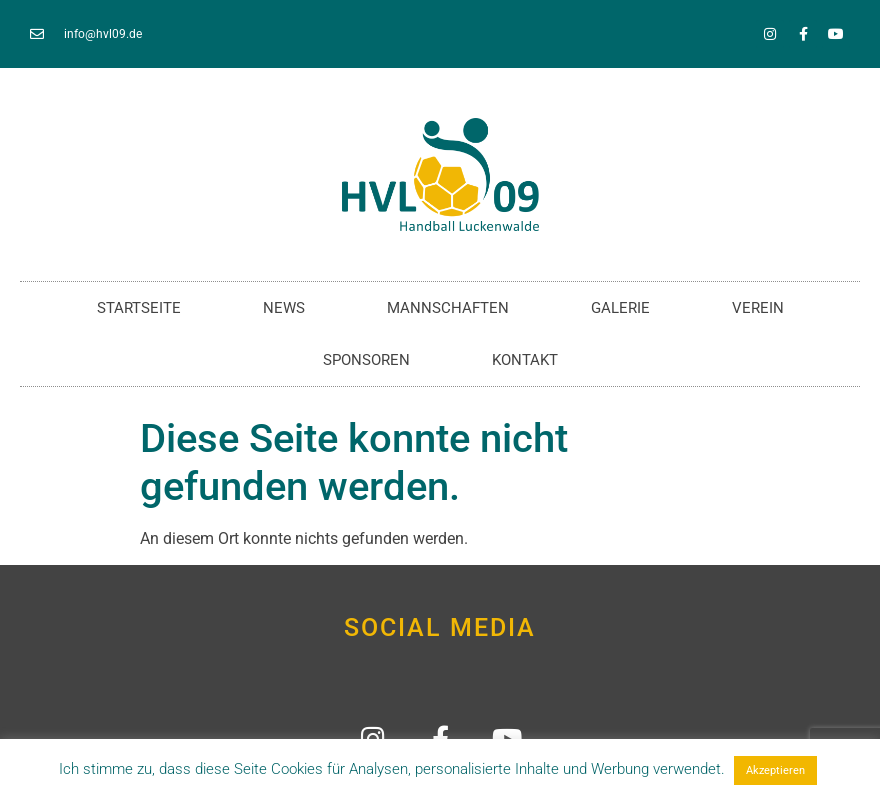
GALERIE (620, 308)
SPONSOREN (366, 360)
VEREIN (758, 308)
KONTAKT (525, 360)
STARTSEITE (139, 308)
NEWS (284, 308)
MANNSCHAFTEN (448, 308)
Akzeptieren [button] (775, 770)
